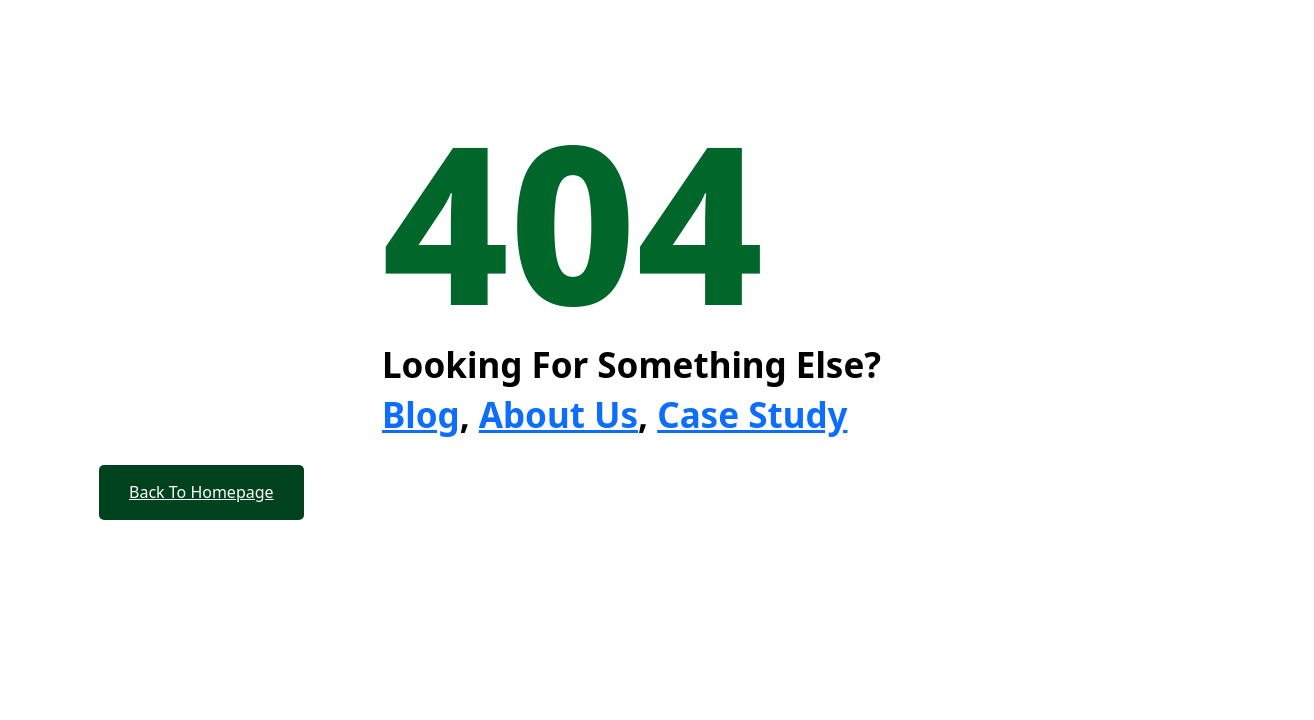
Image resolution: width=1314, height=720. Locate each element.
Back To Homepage (201, 492)
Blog (421, 414)
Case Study (752, 414)
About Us (558, 414)
